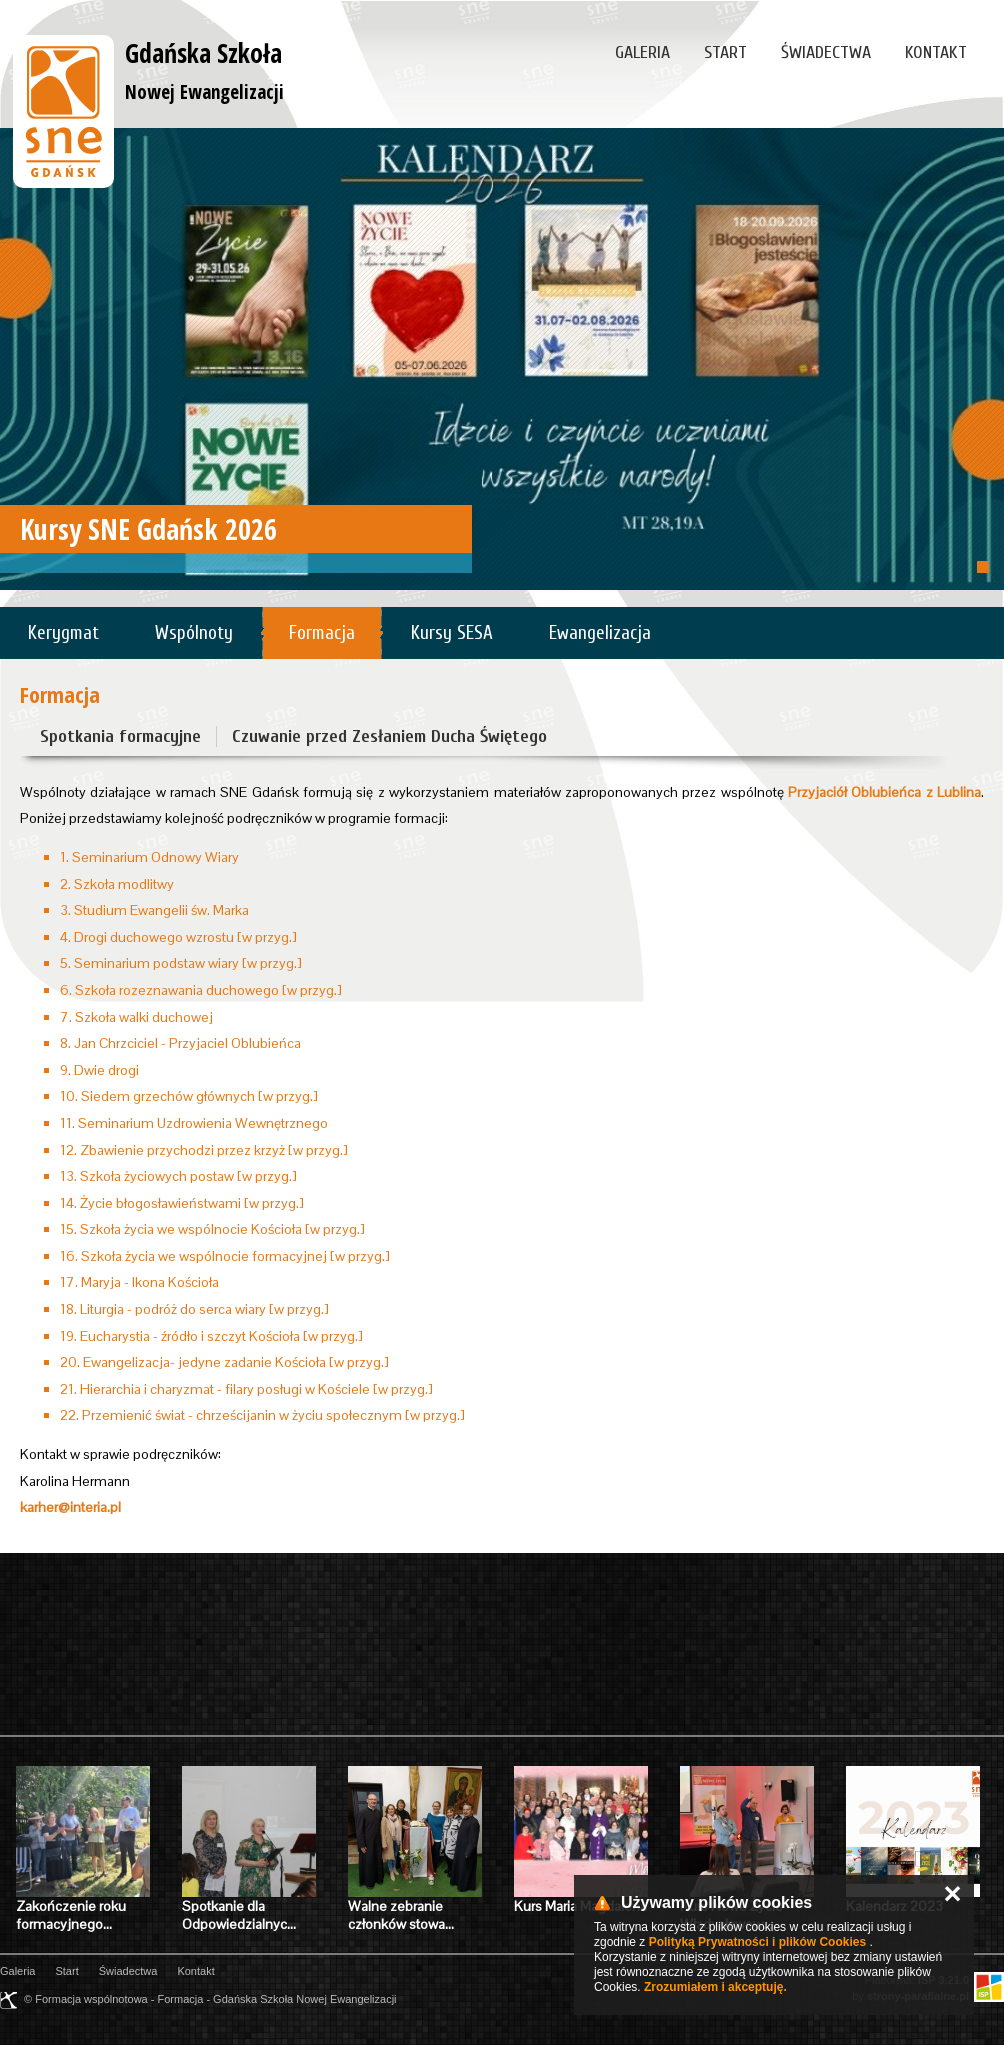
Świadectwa (826, 52)
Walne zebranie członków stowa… (401, 1915)
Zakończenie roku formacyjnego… (71, 1915)
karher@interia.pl (70, 1507)
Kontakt (936, 52)
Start (725, 52)
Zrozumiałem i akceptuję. (715, 1987)
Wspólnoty (194, 633)
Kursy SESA (452, 633)
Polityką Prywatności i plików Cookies (757, 1942)
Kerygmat (63, 633)
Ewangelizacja (600, 633)
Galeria (642, 52)
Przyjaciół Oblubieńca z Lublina (884, 792)
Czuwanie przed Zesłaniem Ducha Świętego (389, 736)
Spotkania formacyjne (120, 736)
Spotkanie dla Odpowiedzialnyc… (239, 1915)
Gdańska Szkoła (204, 70)
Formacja (322, 633)
